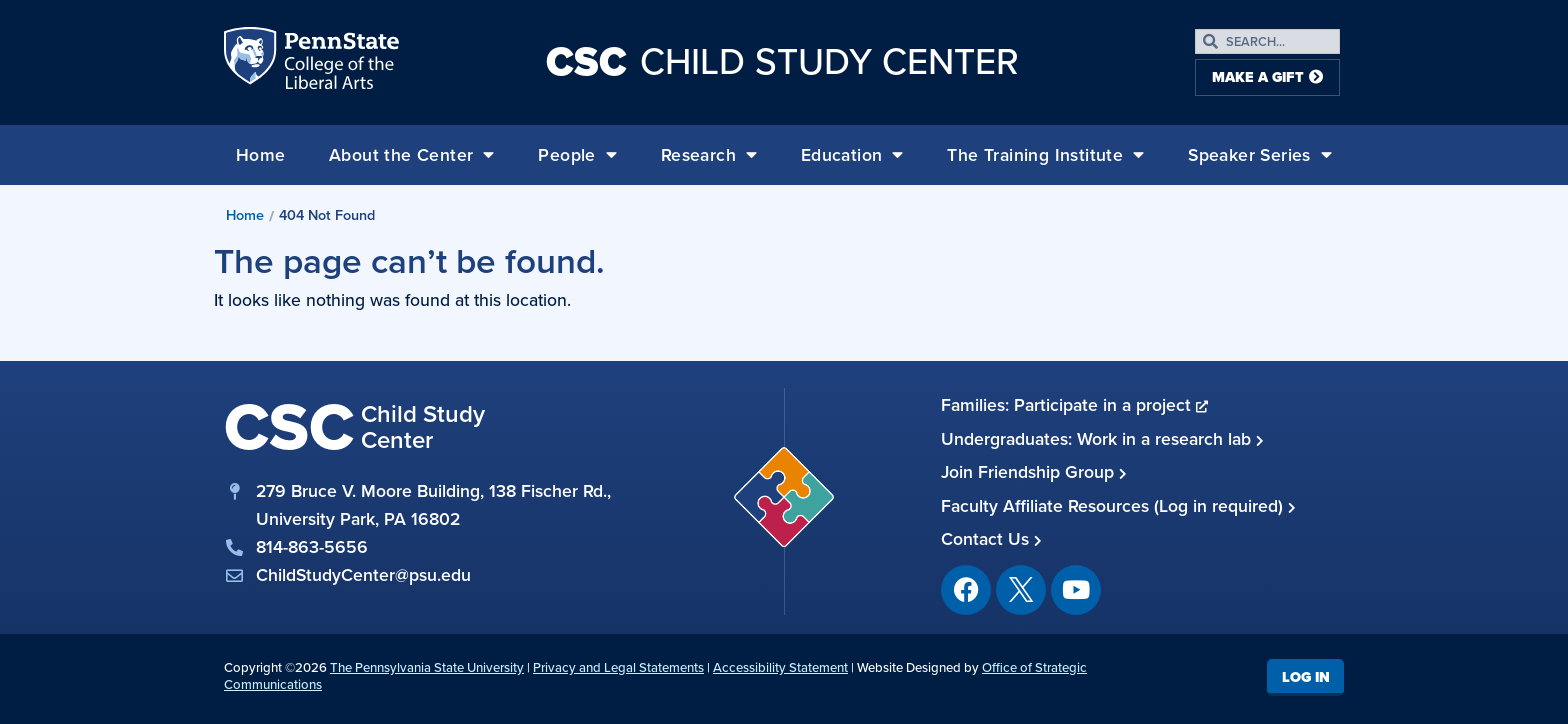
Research (709, 155)
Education (852, 155)
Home (261, 155)
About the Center (412, 155)
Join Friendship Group (1034, 472)
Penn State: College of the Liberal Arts (339, 62)
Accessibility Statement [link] (780, 667)
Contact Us (991, 539)
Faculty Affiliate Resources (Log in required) (1118, 506)
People (577, 155)
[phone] (419, 547)
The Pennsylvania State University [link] (427, 667)
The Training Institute (1045, 155)
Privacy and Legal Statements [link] (618, 667)
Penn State (252, 62)
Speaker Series (1260, 155)
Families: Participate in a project (1074, 405)
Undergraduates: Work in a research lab (1102, 439)
